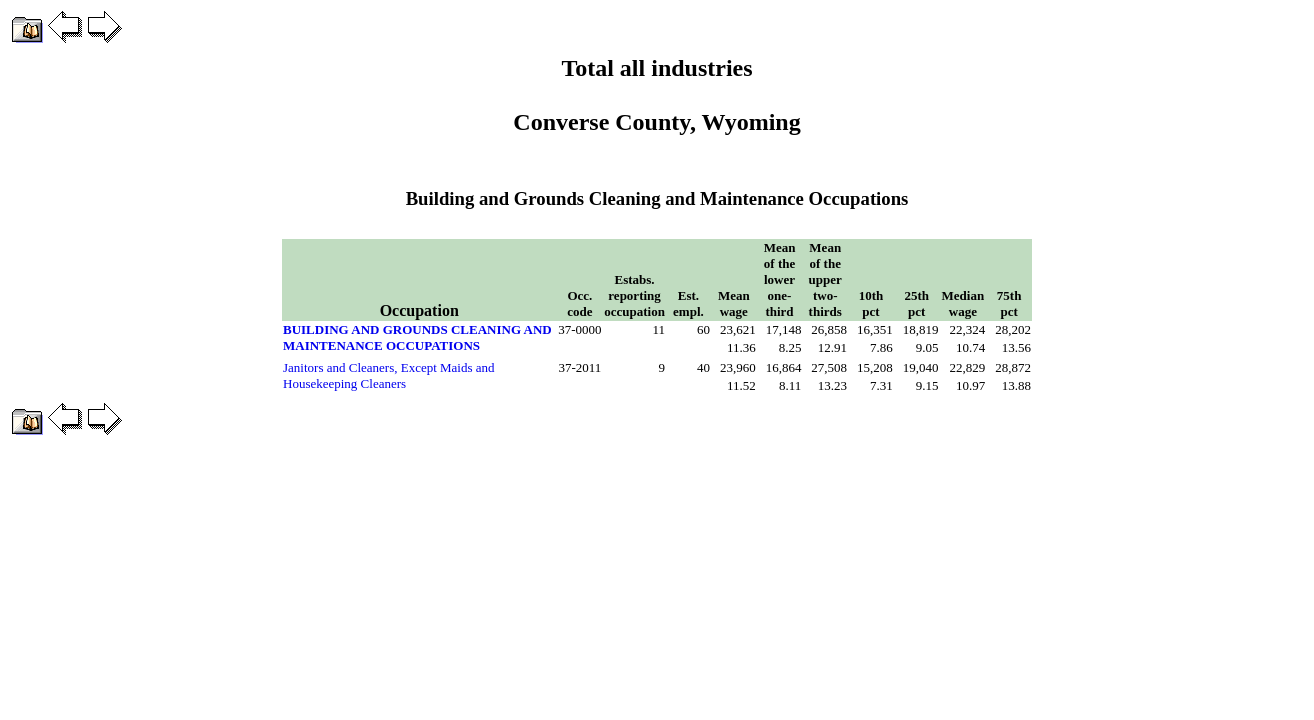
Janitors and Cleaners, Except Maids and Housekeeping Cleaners (389, 375)
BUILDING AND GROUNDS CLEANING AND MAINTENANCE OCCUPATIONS (417, 337)
